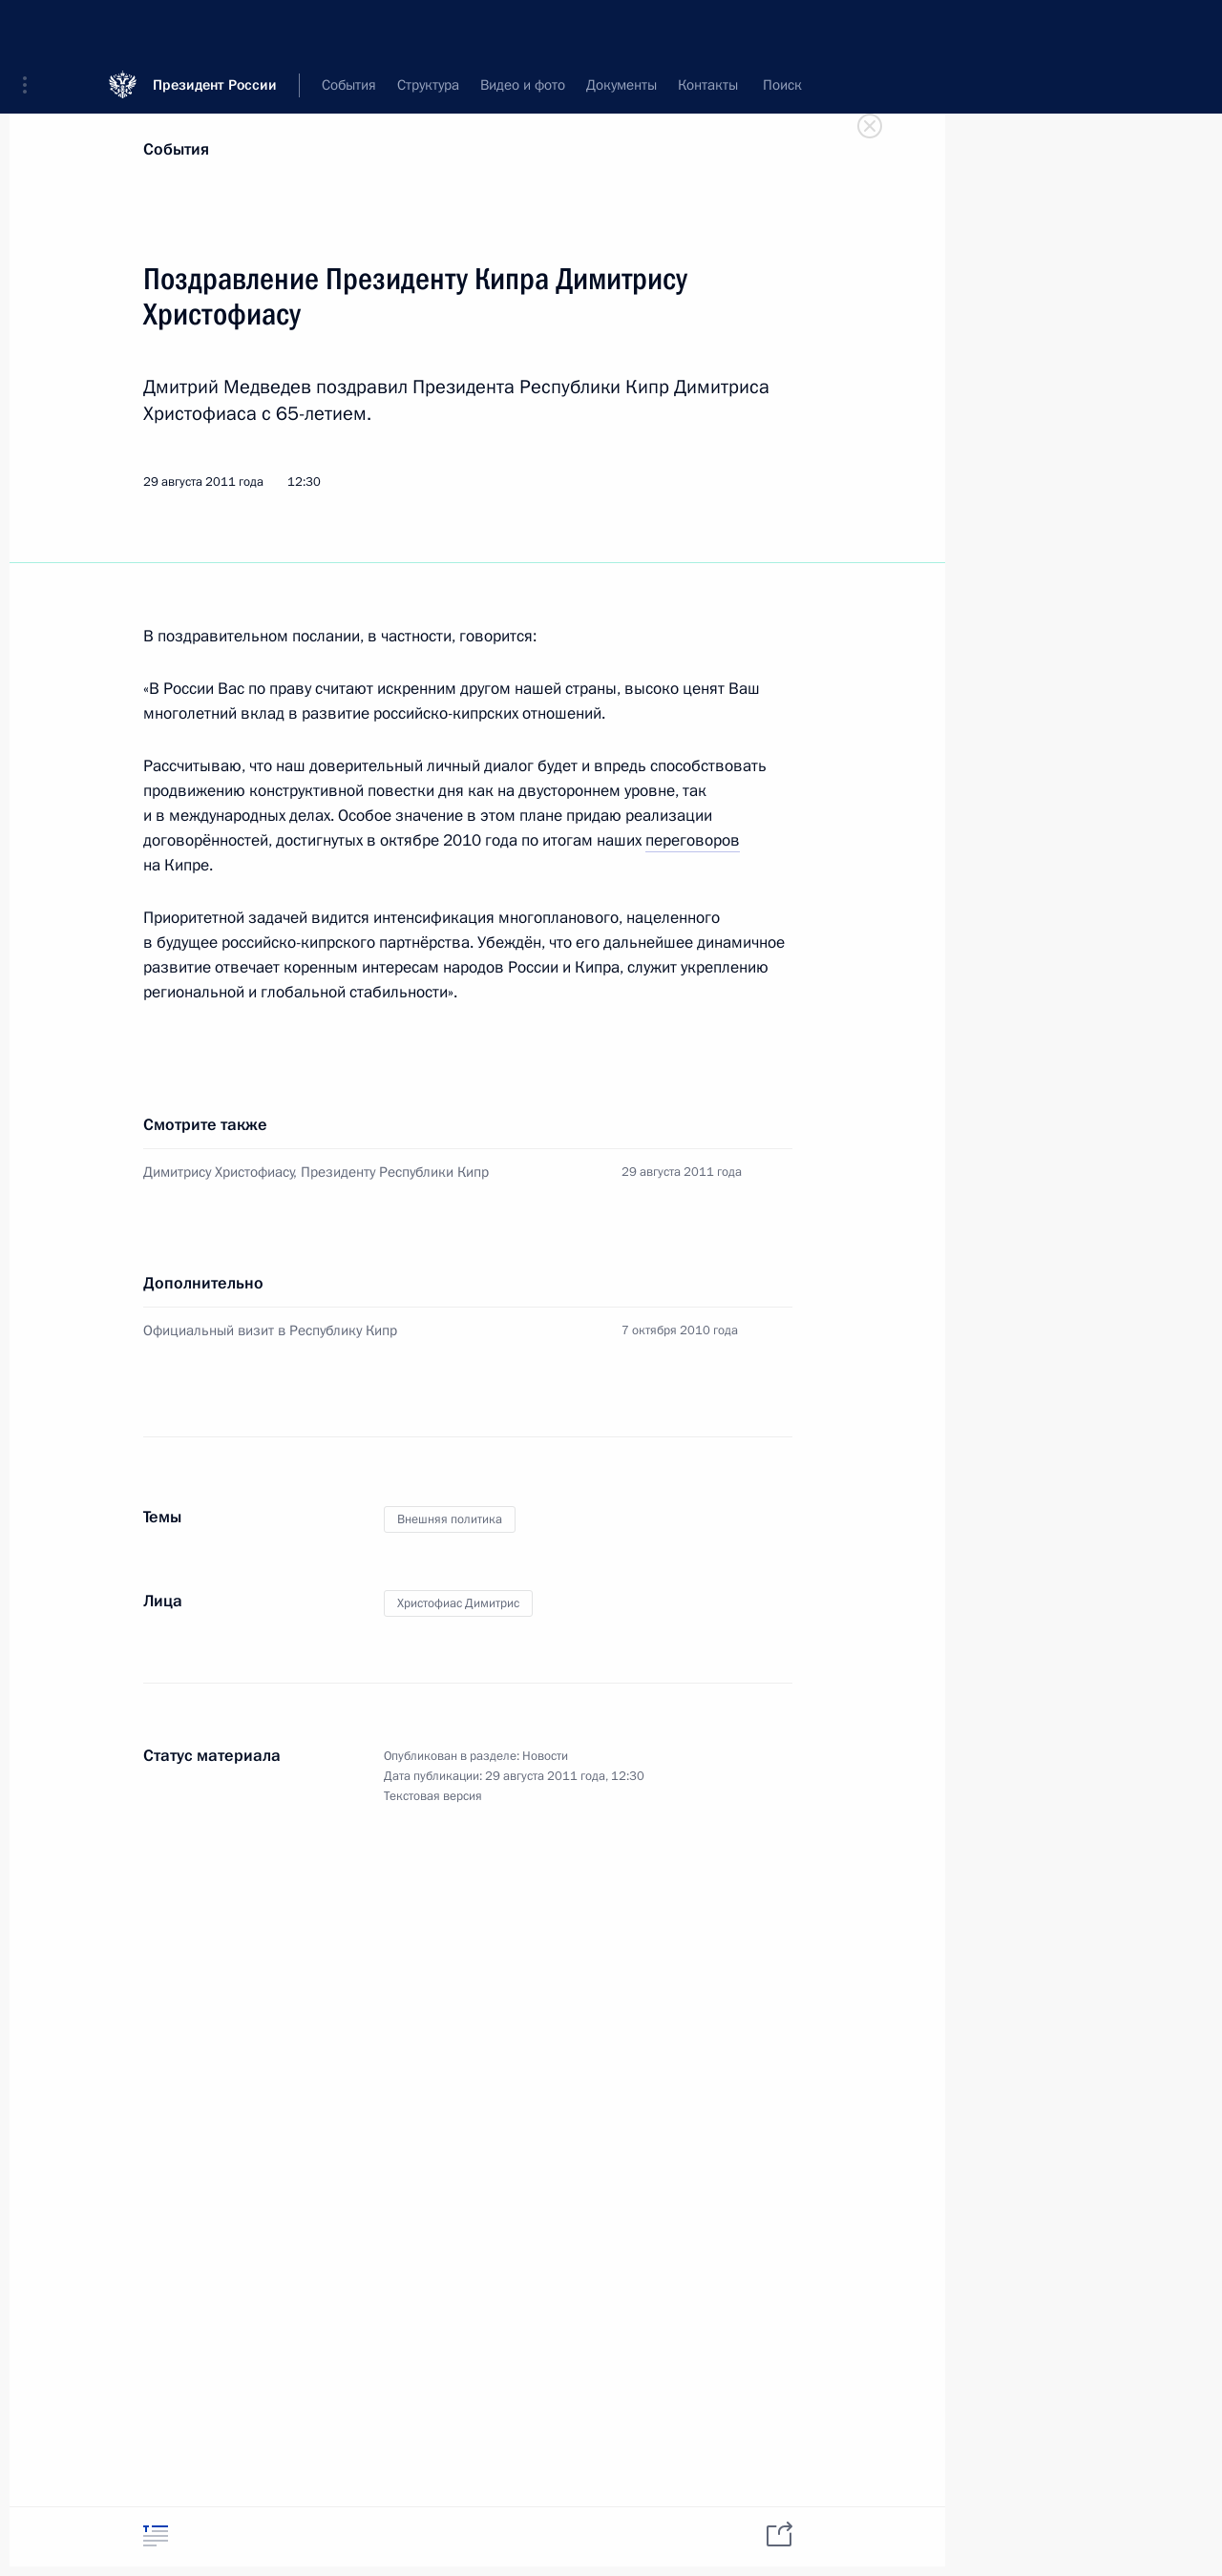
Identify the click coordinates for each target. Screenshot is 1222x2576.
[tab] (155, 2535)
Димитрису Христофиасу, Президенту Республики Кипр (316, 1172)
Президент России (215, 28)
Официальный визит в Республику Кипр (270, 1330)
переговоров (692, 840)
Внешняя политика (449, 1519)
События (176, 149)
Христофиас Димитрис (458, 1603)
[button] (31, 28)
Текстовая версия (433, 1796)
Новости (545, 1756)
